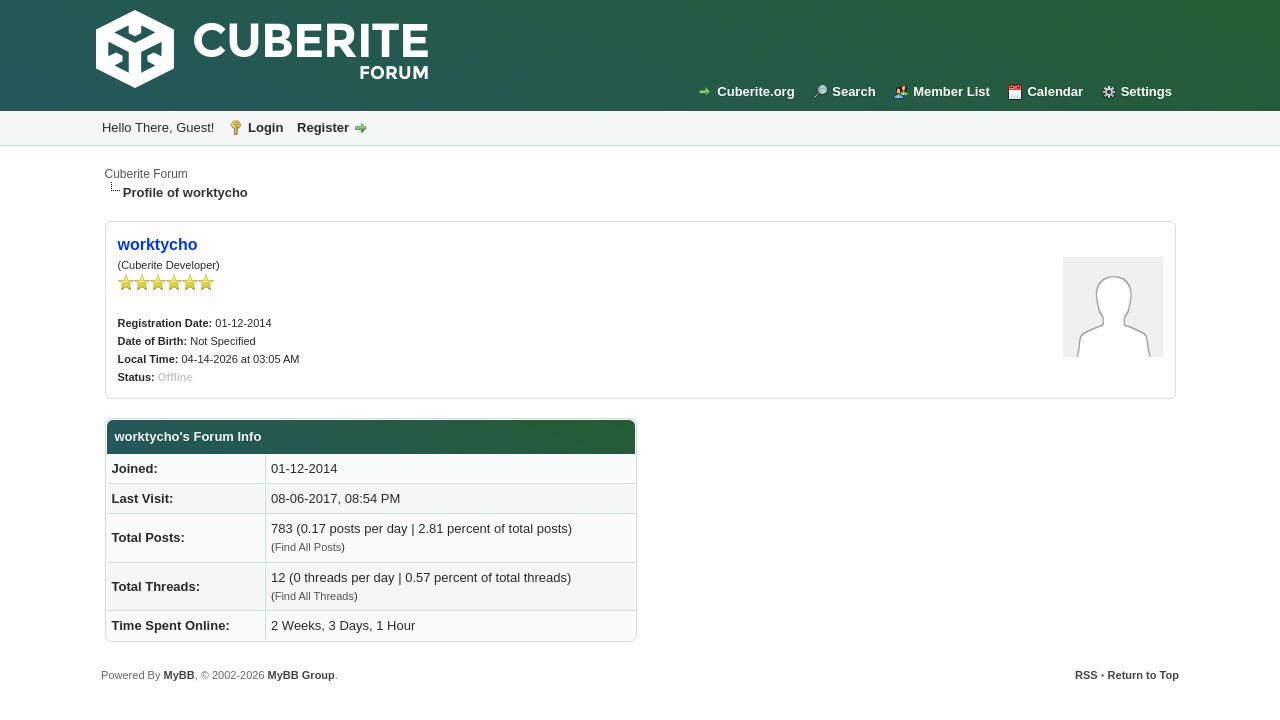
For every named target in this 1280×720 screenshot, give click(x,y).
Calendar (1055, 91)
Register (323, 127)
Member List (951, 91)
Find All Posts (308, 547)
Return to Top (1143, 675)
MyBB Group (301, 675)
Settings (1146, 91)
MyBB (178, 675)
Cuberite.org (755, 91)
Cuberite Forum (146, 174)
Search (853, 91)
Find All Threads (314, 596)
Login (265, 127)
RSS (1086, 675)
